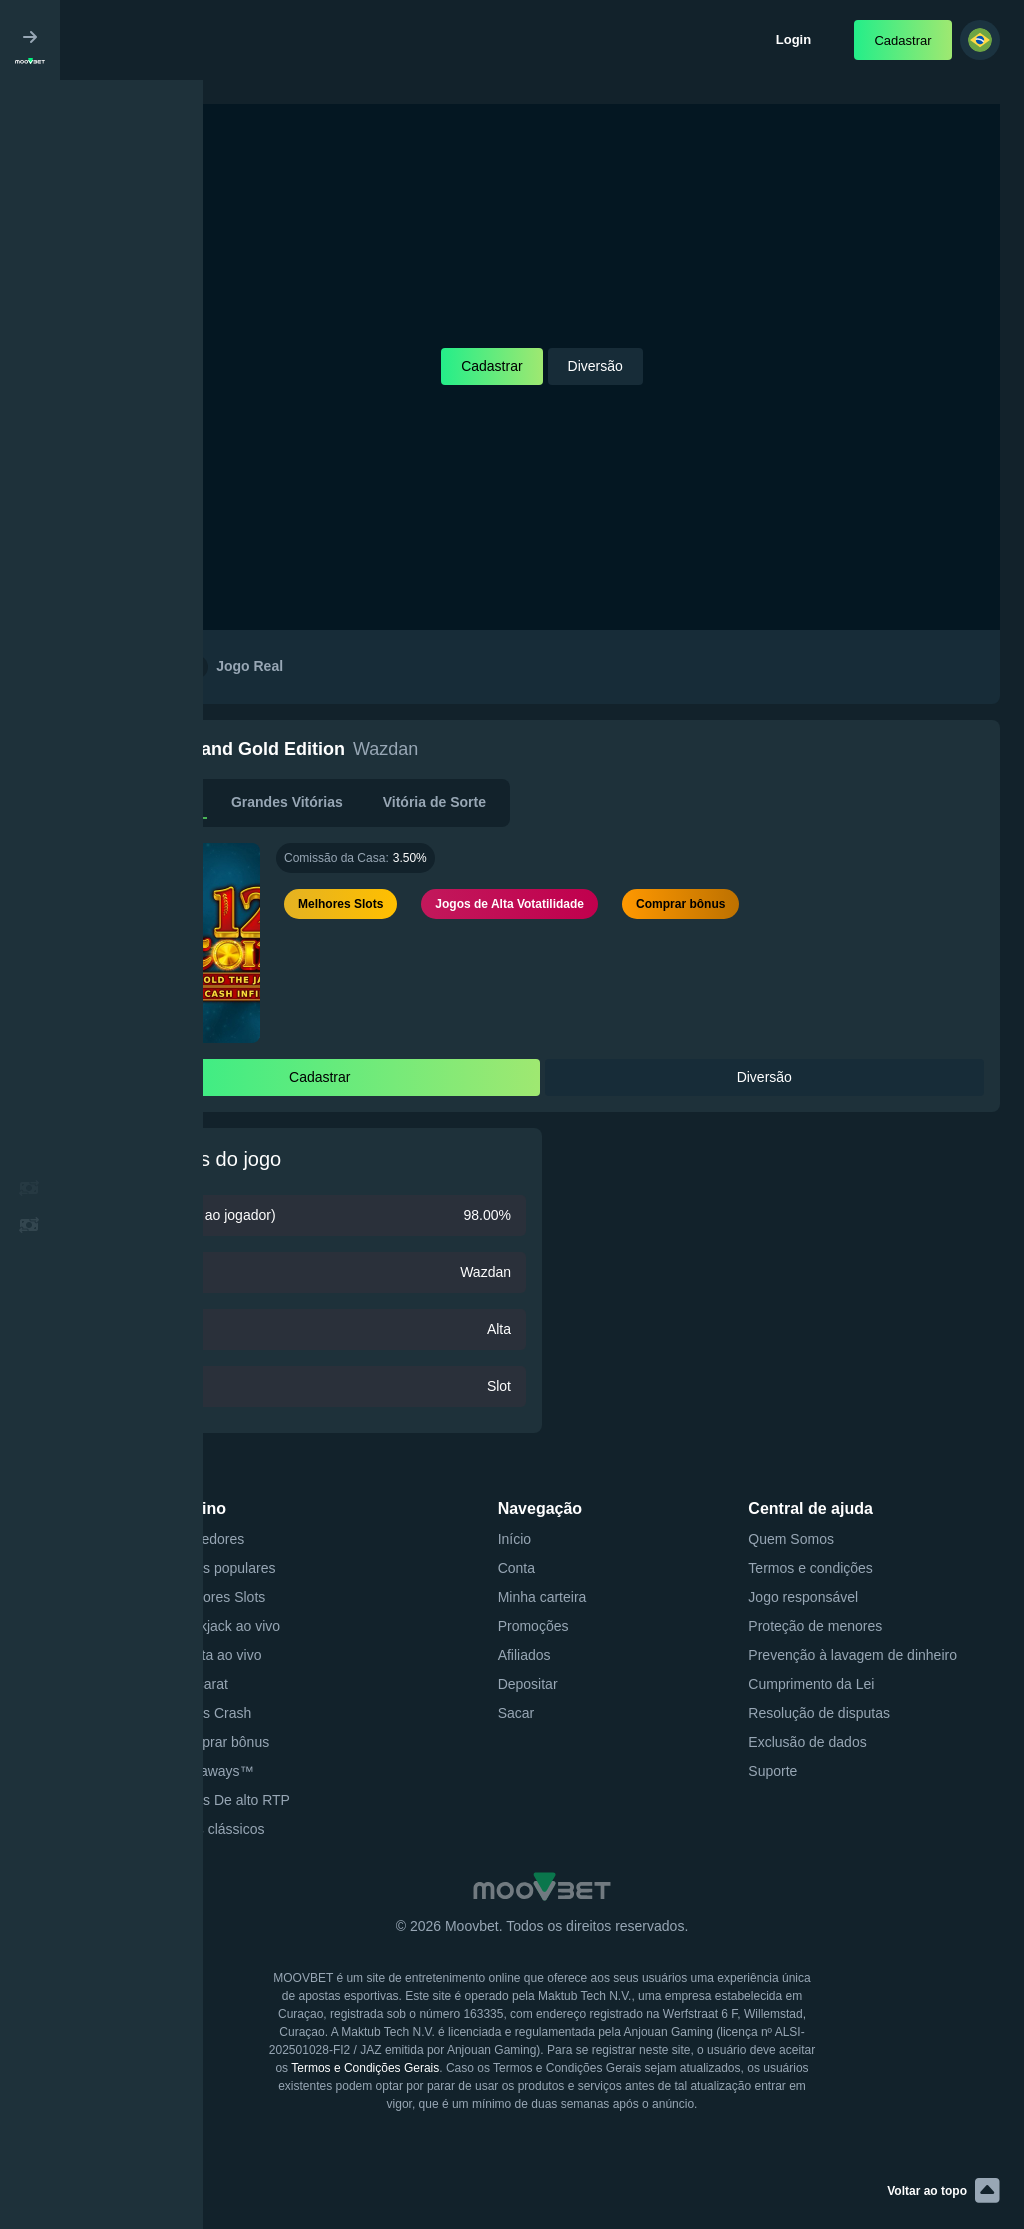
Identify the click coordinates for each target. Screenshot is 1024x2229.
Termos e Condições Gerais (365, 2068)
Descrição (157, 802)
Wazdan (385, 749)
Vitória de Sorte (434, 802)
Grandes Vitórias (287, 802)
